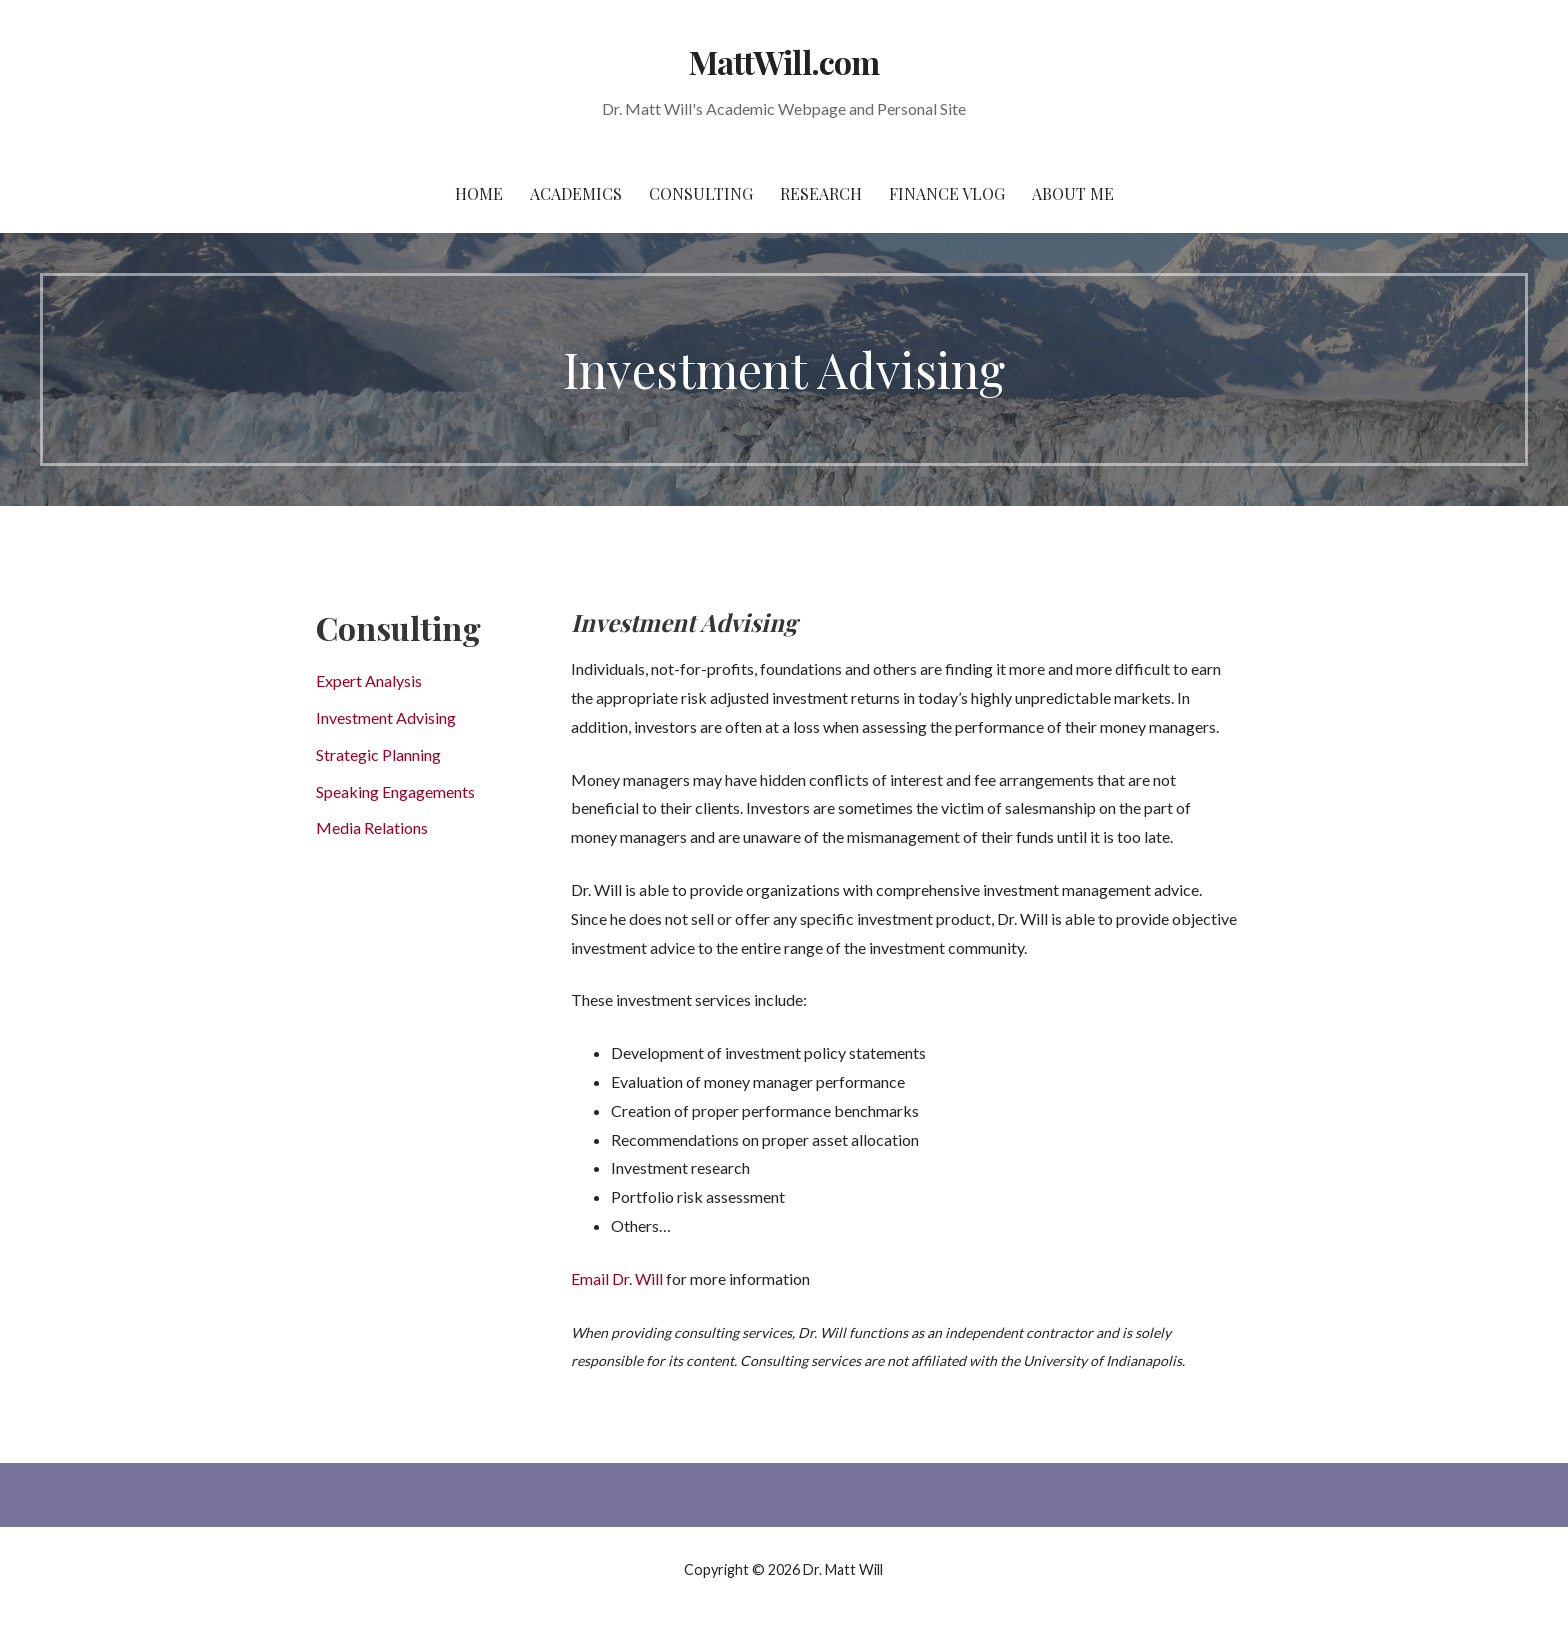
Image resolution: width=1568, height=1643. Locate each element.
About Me (1073, 193)
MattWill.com (783, 61)
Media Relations (372, 827)
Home (479, 193)
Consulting (701, 193)
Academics (576, 193)
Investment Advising (386, 717)
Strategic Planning (378, 754)
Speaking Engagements (395, 791)
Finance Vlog (947, 193)
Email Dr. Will (617, 1278)
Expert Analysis (369, 680)
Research (821, 193)
